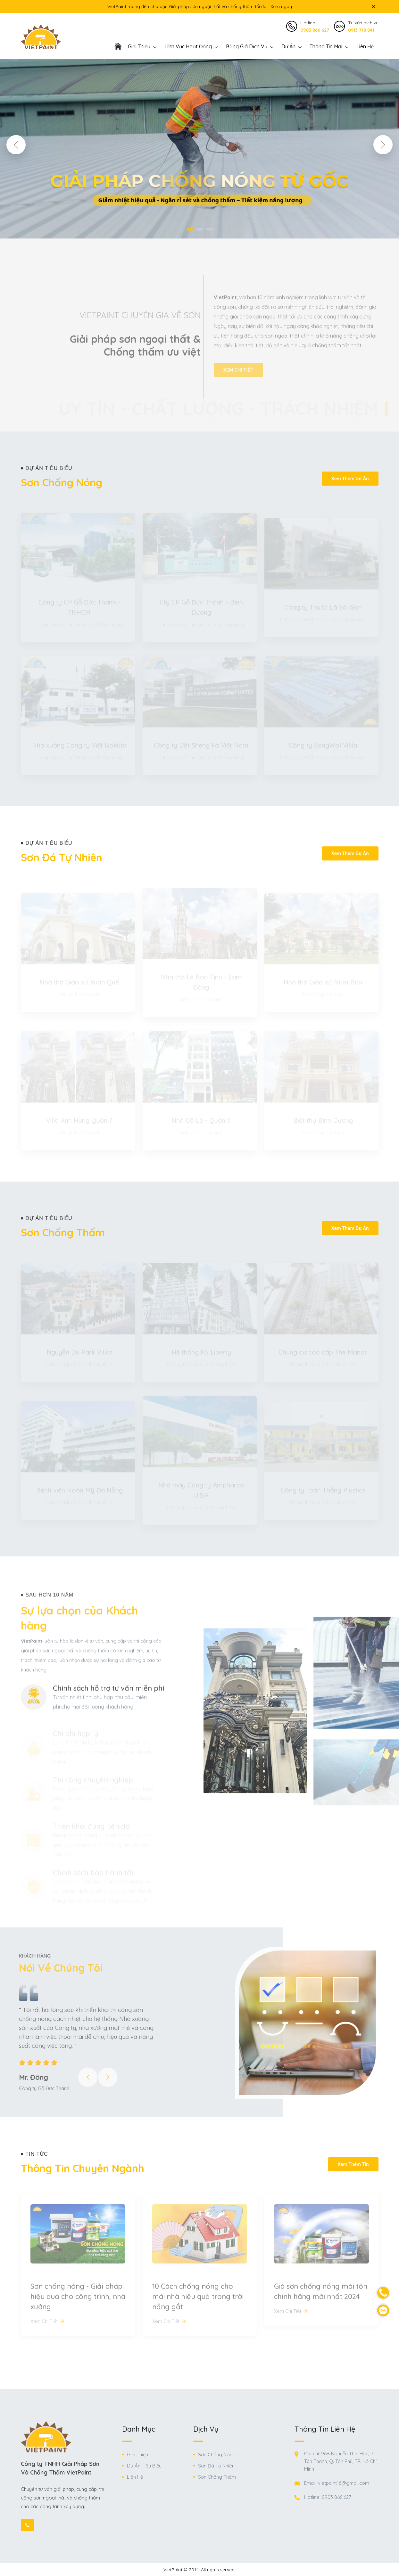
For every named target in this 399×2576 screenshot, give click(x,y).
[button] (16, 144)
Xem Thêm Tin (353, 2164)
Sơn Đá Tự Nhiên (216, 2466)
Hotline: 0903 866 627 (327, 2497)
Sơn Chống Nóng (217, 2454)
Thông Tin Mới (326, 46)
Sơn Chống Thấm (217, 2477)
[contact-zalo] (383, 2310)
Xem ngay (281, 6)
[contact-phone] (383, 2293)
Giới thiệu (139, 46)
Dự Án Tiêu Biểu (144, 2466)
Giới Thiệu (137, 2454)
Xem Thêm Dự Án (350, 478)
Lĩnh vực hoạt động (188, 46)
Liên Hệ (365, 46)
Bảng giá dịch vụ (246, 46)
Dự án (288, 46)
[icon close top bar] (373, 6)
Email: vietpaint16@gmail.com (336, 2483)
